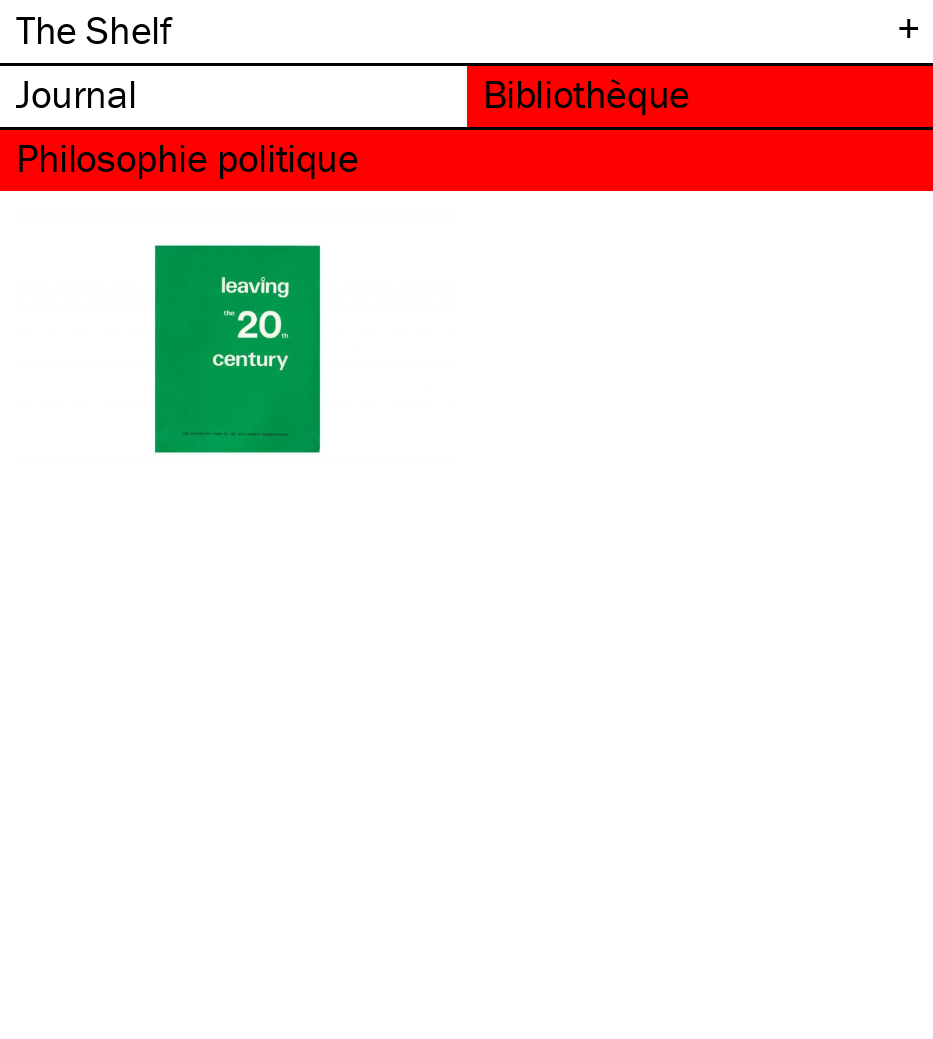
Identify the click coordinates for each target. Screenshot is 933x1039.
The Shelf (93, 29)
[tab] (233, 96)
